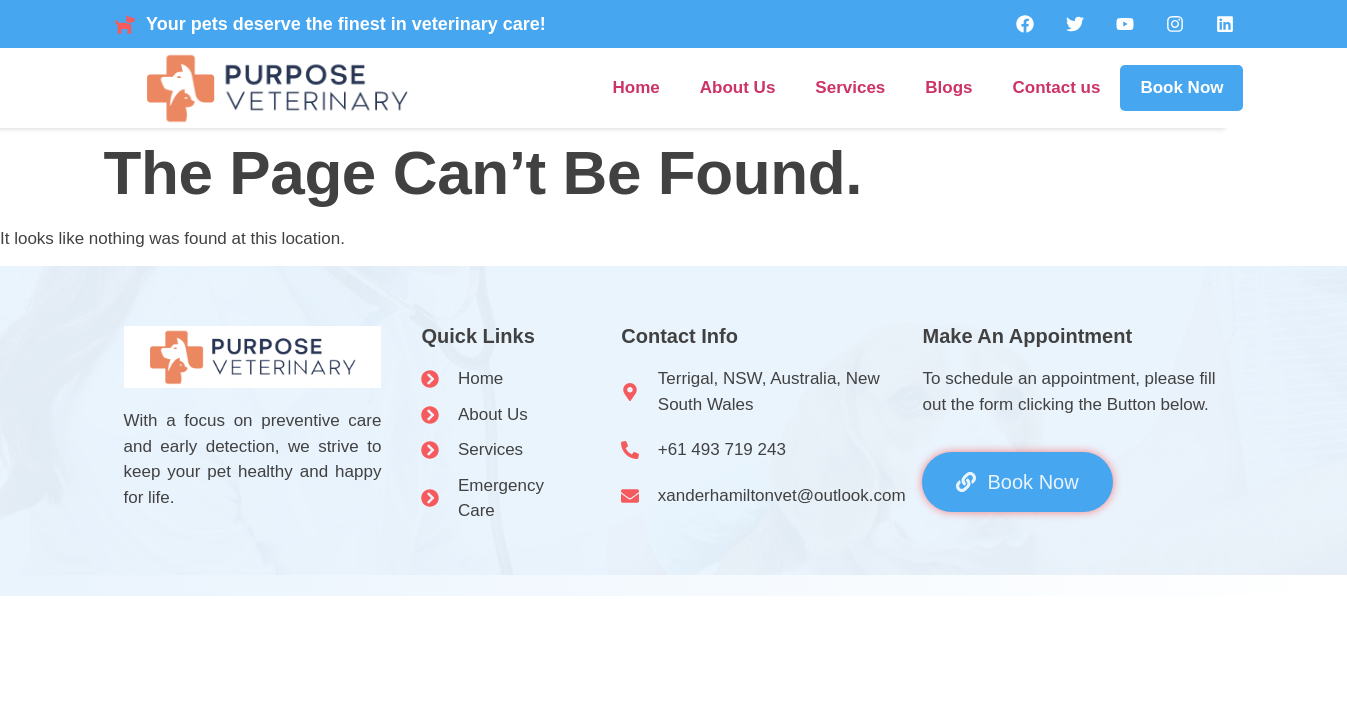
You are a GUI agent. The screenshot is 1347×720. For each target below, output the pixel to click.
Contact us (1057, 87)
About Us (738, 87)
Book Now (1181, 87)
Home (636, 87)
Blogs (948, 87)
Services (850, 87)
